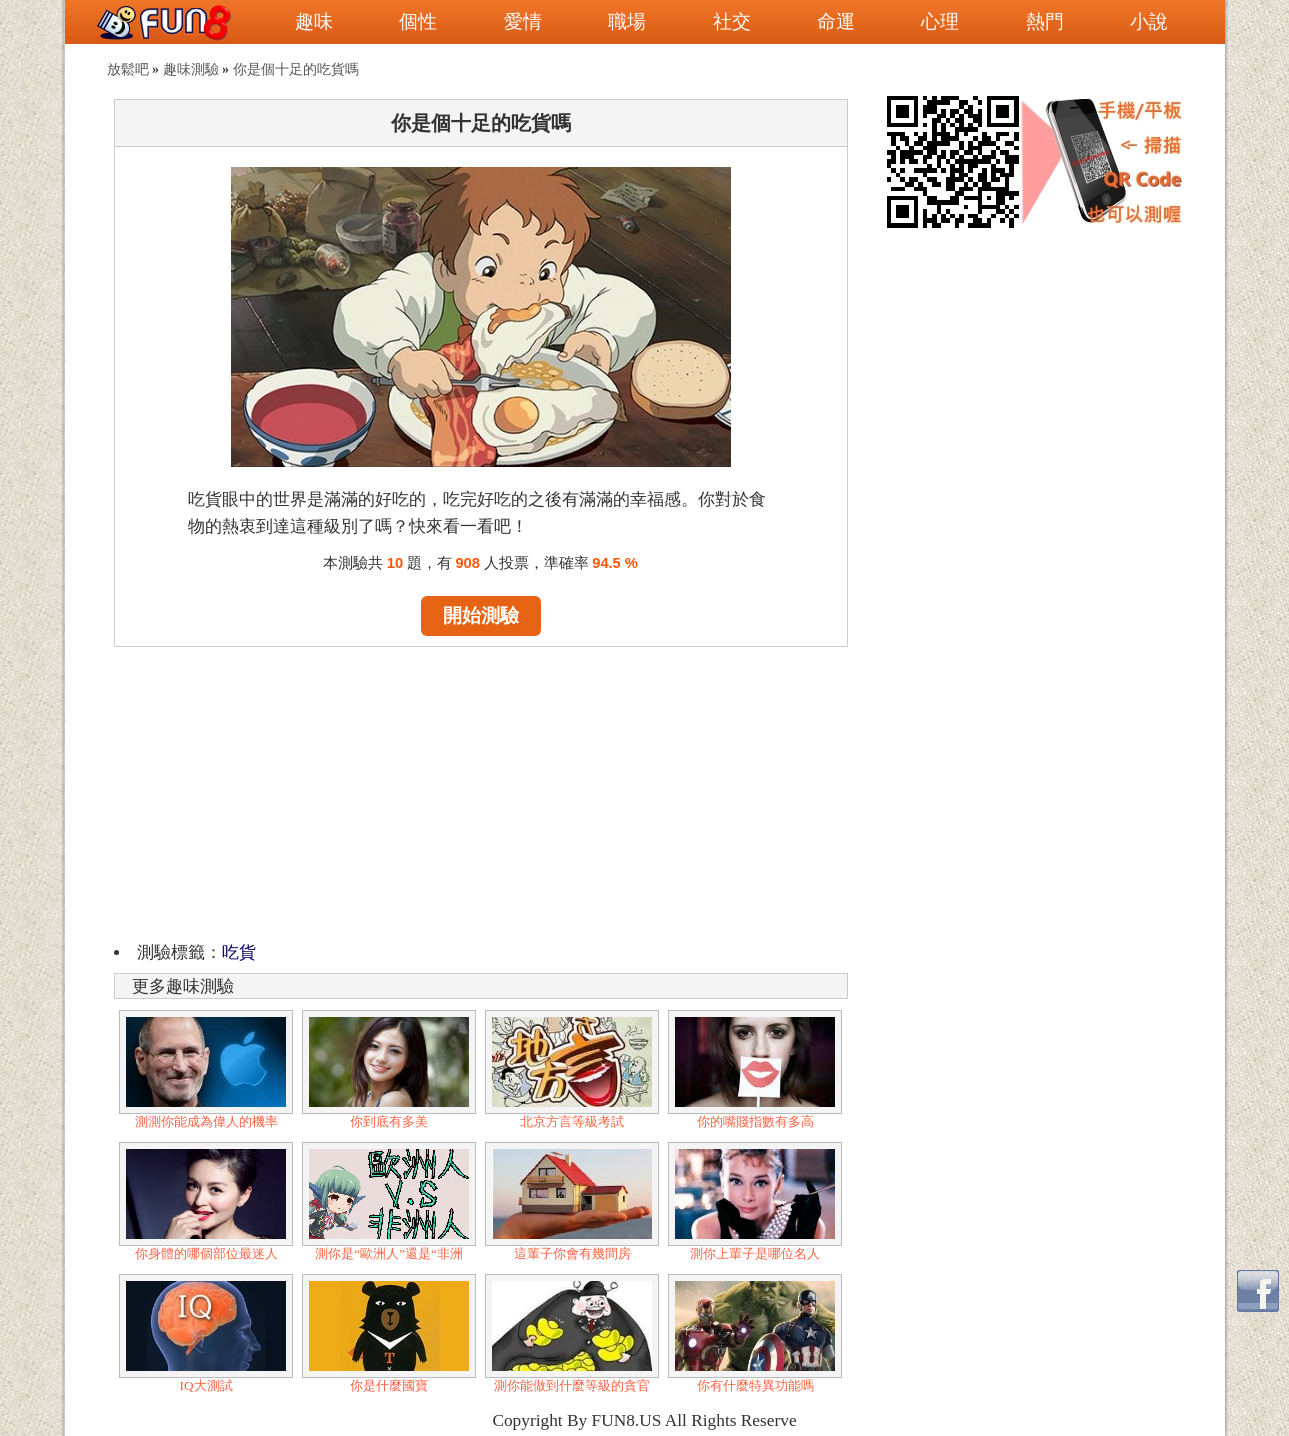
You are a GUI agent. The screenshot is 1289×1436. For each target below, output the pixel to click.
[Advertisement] (481, 791)
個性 (418, 21)
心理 (940, 21)
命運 (836, 21)
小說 (1149, 21)
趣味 (314, 21)
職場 (627, 21)
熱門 (1045, 21)
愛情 (523, 21)
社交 (732, 21)
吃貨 (239, 952)
